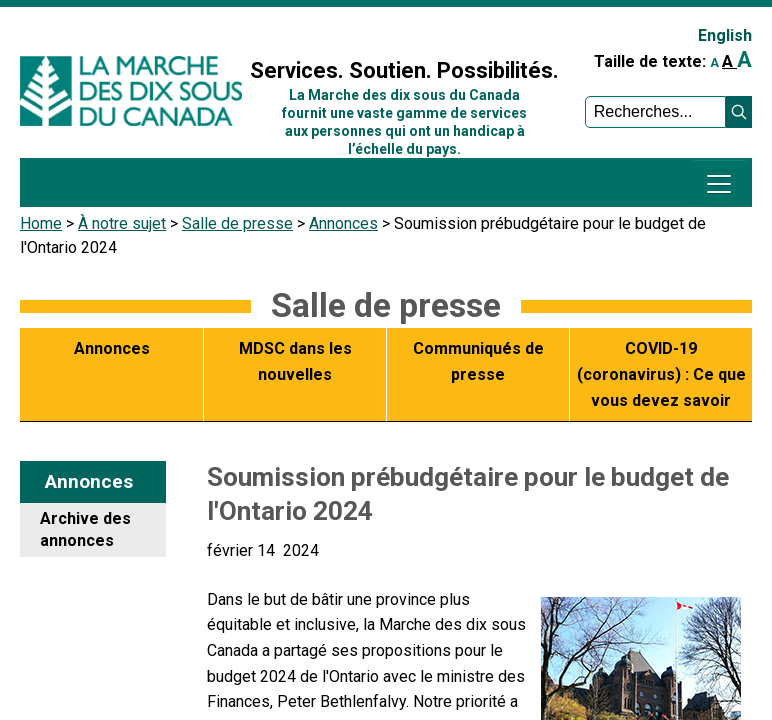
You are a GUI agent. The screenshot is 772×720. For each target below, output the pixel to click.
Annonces (343, 223)
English (725, 35)
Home (41, 223)
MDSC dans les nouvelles (295, 361)
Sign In (280, 26)
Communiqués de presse (478, 361)
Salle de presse (237, 223)
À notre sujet (122, 223)
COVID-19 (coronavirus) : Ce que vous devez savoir (661, 374)
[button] (739, 112)
